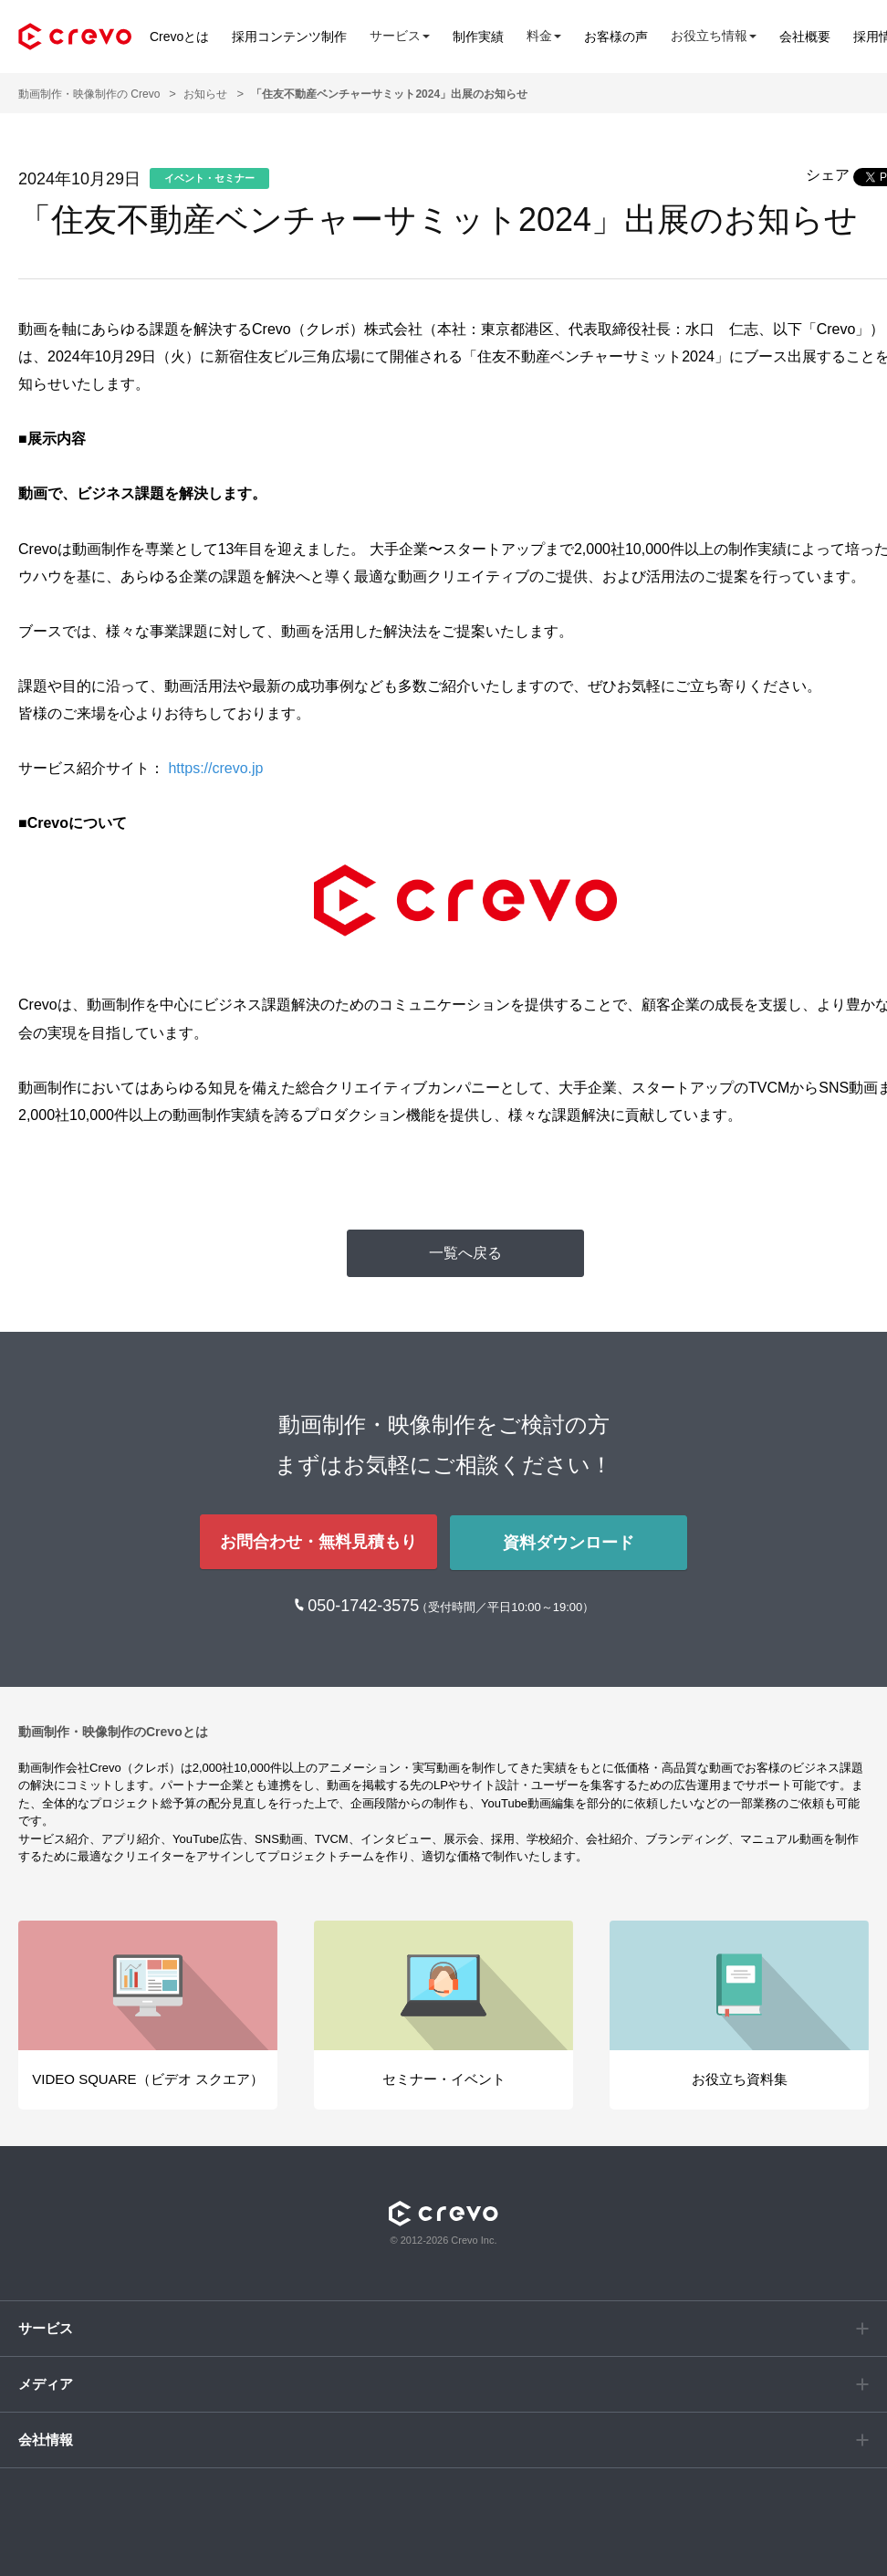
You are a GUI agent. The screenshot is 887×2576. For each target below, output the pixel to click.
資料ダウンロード (569, 1541)
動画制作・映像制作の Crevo (89, 94)
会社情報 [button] (45, 2437)
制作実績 (478, 36)
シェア (828, 175)
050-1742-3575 (365, 1604)
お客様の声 (616, 36)
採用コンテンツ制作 (289, 36)
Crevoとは (179, 36)
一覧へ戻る (465, 1253)
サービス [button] (400, 35)
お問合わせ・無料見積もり (318, 1541)
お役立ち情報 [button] (714, 35)
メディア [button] (45, 2382)
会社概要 (804, 36)
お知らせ (205, 94)
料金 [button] (544, 35)
